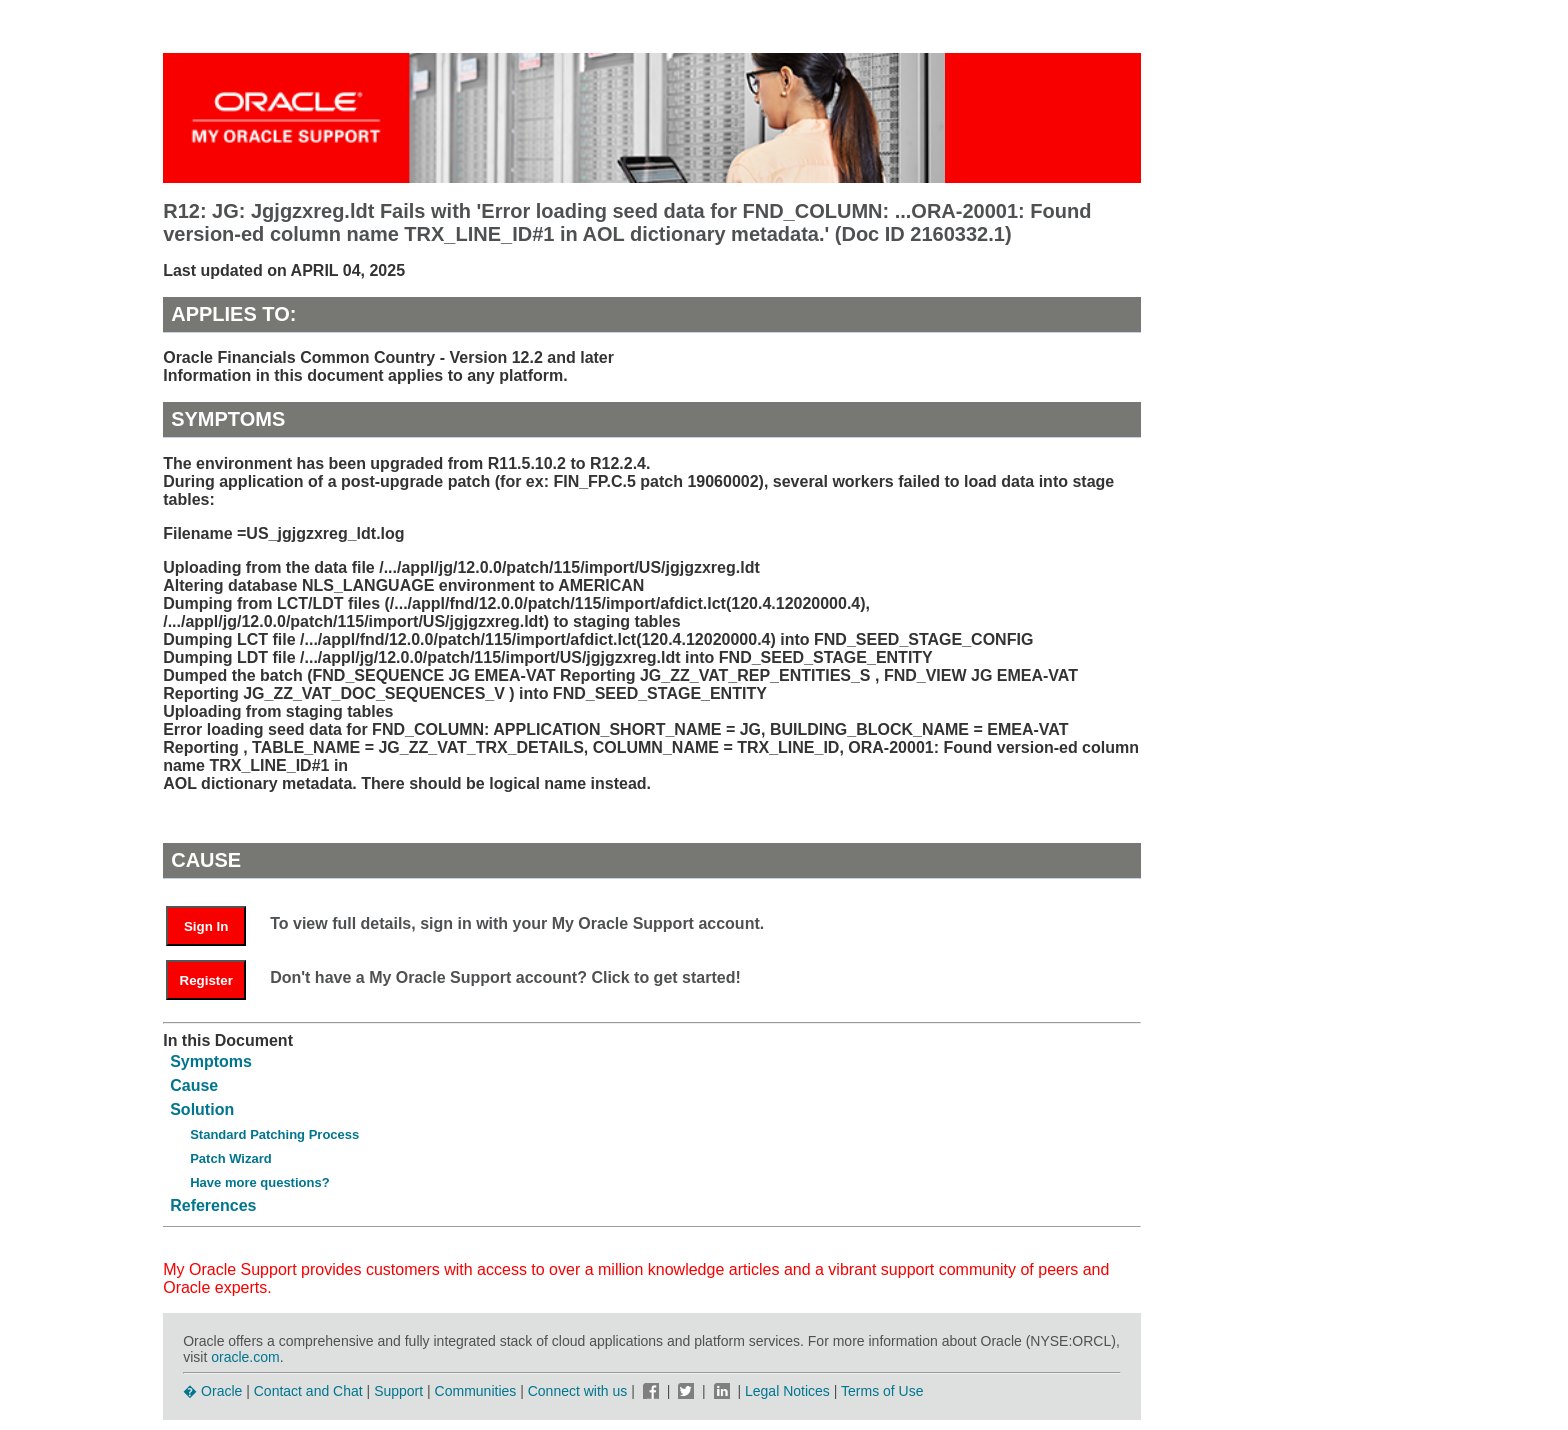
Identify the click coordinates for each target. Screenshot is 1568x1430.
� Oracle (212, 1391)
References (213, 1205)
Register (206, 980)
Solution (202, 1109)
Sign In (206, 926)
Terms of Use (882, 1391)
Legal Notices (787, 1391)
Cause (194, 1085)
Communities (476, 1391)
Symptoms (211, 1061)
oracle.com (245, 1357)
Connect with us (580, 1391)
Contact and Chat (308, 1391)
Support (398, 1391)
